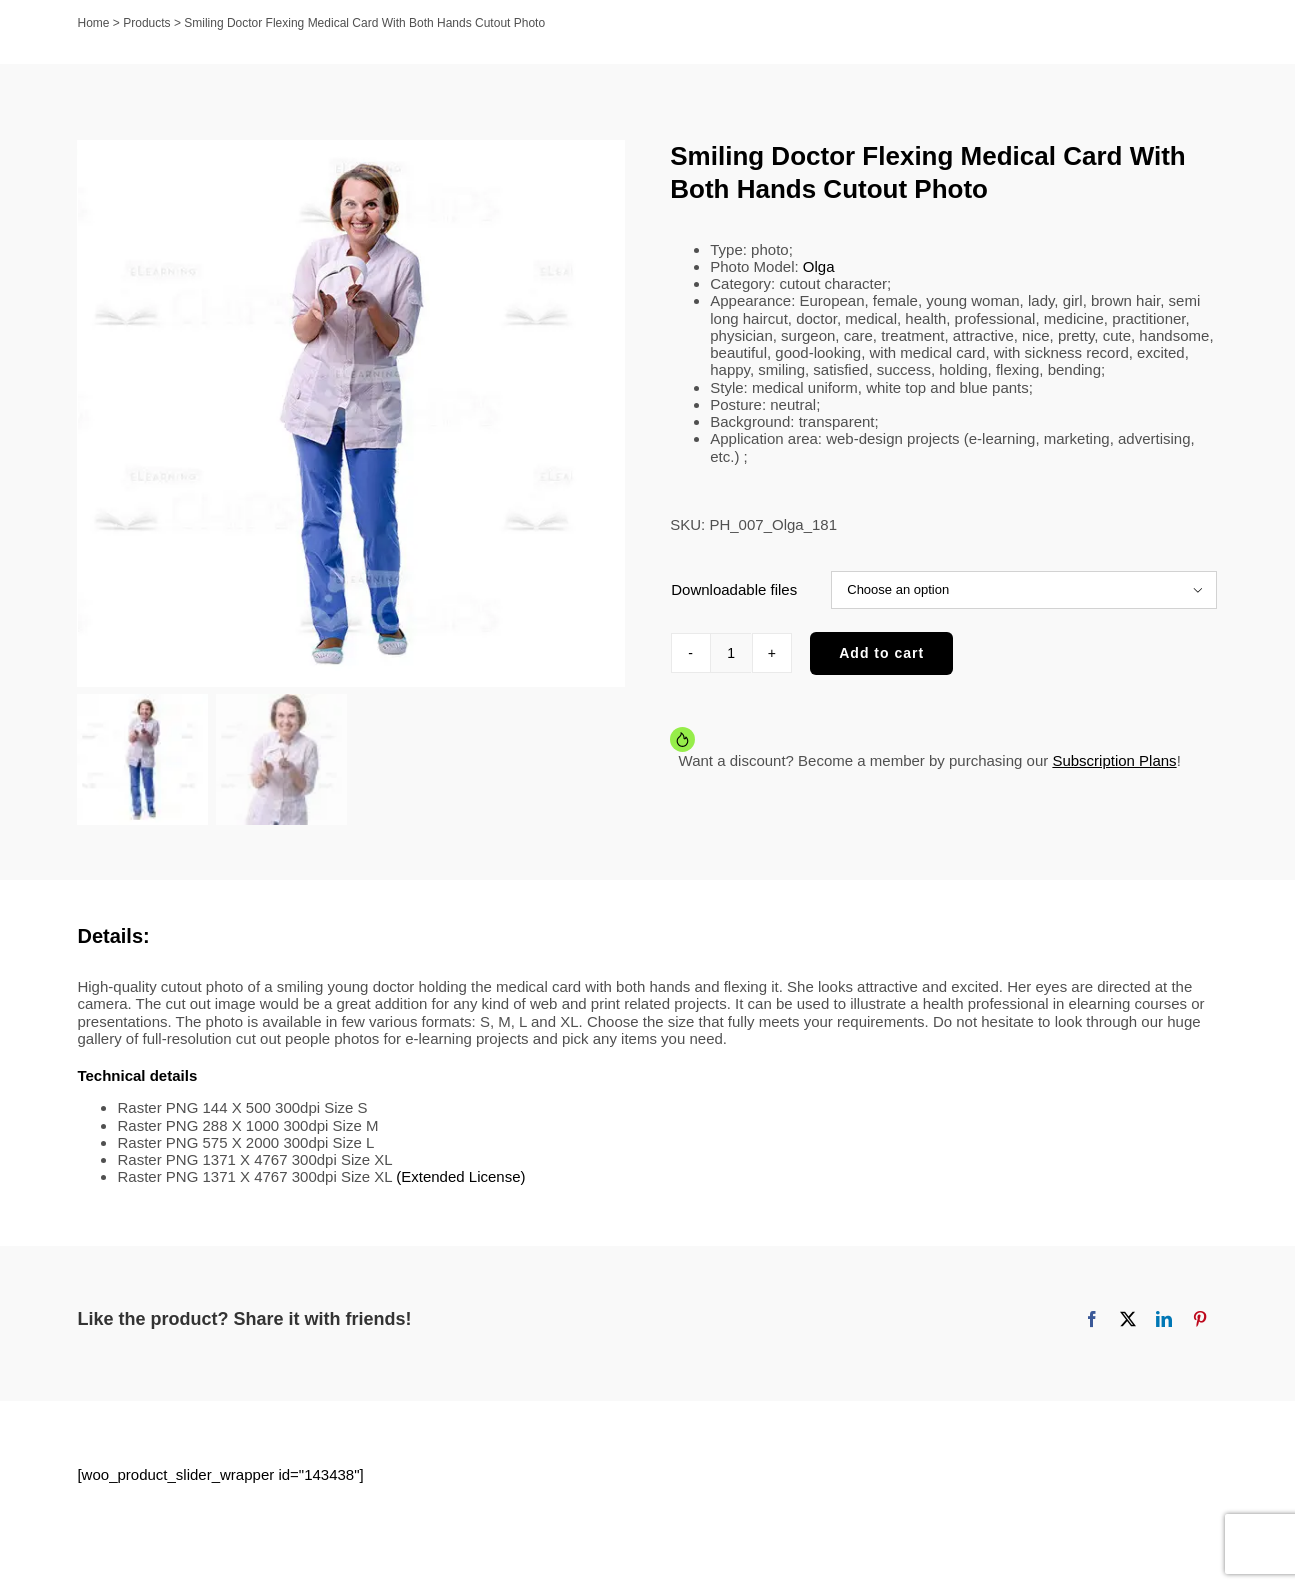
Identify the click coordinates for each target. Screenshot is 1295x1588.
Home (94, 23)
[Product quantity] (731, 653)
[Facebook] (1092, 1319)
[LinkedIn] (1164, 1319)
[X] (1128, 1319)
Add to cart (881, 653)
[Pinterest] (1200, 1319)
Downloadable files (734, 589)
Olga (819, 266)
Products (146, 23)
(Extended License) (460, 1176)
